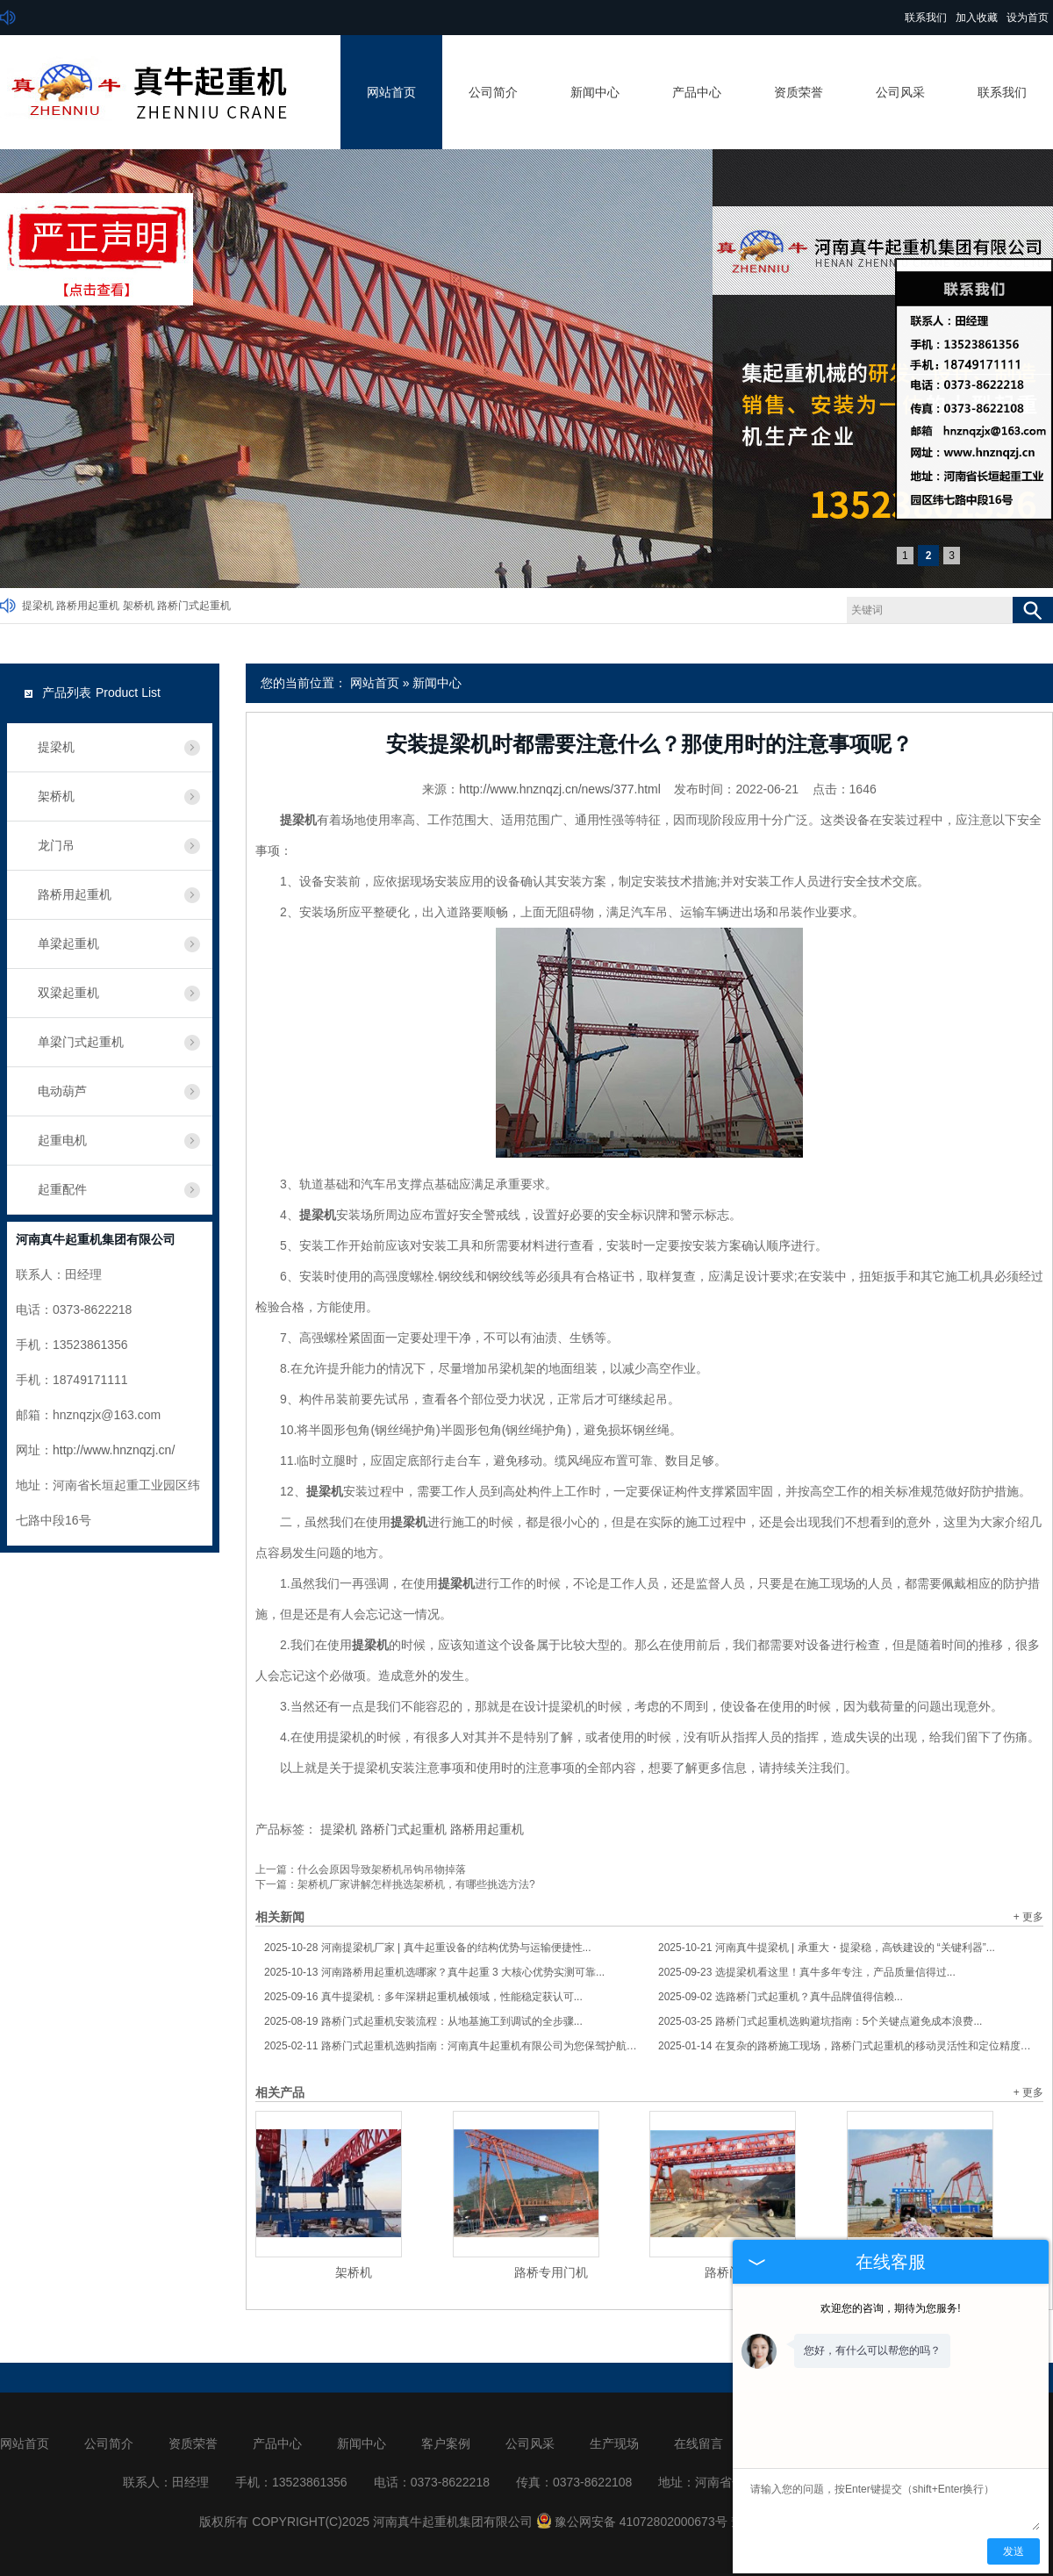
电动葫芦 (62, 1091)
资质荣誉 (798, 92)
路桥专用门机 (551, 2272)
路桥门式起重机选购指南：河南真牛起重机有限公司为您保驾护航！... (452, 2046)
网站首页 (391, 92)
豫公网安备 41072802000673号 (631, 2522)
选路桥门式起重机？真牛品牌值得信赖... (780, 1997)
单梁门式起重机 (81, 1042)
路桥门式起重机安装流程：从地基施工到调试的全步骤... (423, 2021)
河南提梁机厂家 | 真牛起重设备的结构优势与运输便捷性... (427, 1947)
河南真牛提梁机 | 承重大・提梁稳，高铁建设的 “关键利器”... (826, 1947)
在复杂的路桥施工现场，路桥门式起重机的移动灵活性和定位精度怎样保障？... (846, 2046)
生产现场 (614, 2443)
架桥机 (138, 605)
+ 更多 (1028, 1917)
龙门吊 (56, 845)
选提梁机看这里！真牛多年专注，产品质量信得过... (807, 1972)
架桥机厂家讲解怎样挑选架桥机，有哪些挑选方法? (416, 1884)
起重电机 (62, 1140)
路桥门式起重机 (194, 605)
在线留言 (698, 2443)
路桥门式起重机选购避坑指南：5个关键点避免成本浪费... (820, 2021)
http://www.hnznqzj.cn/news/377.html (560, 789)
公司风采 (900, 92)
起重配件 (62, 1189)
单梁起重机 (68, 943)
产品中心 (696, 92)
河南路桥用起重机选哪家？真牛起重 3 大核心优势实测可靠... (434, 1972)
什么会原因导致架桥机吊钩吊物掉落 (381, 1869)
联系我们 (926, 17)
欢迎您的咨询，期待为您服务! (890, 2308)
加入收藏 (977, 17)
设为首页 (1027, 17)
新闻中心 (595, 92)
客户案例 (445, 2443)
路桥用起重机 (87, 605)
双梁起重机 (68, 993)
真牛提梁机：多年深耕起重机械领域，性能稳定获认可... (423, 1997)
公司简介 (493, 92)
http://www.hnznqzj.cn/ (114, 1450)
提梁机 (38, 605)
